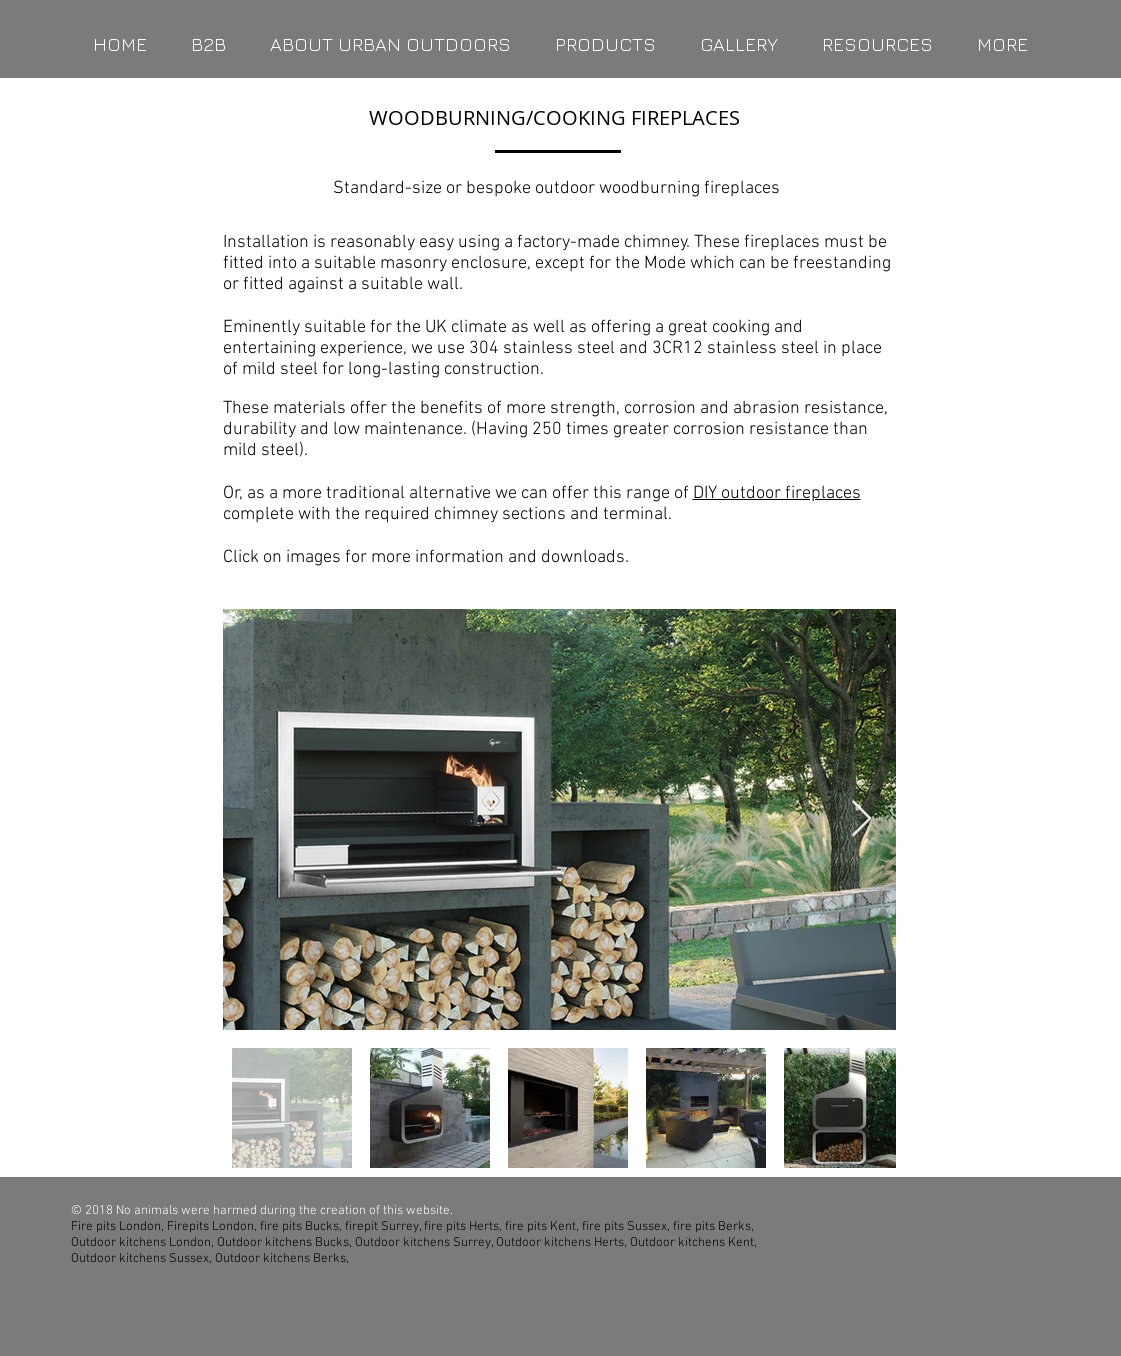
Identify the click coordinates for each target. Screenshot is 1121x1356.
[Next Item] (861, 819)
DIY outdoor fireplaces (777, 493)
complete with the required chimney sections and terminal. (447, 514)
